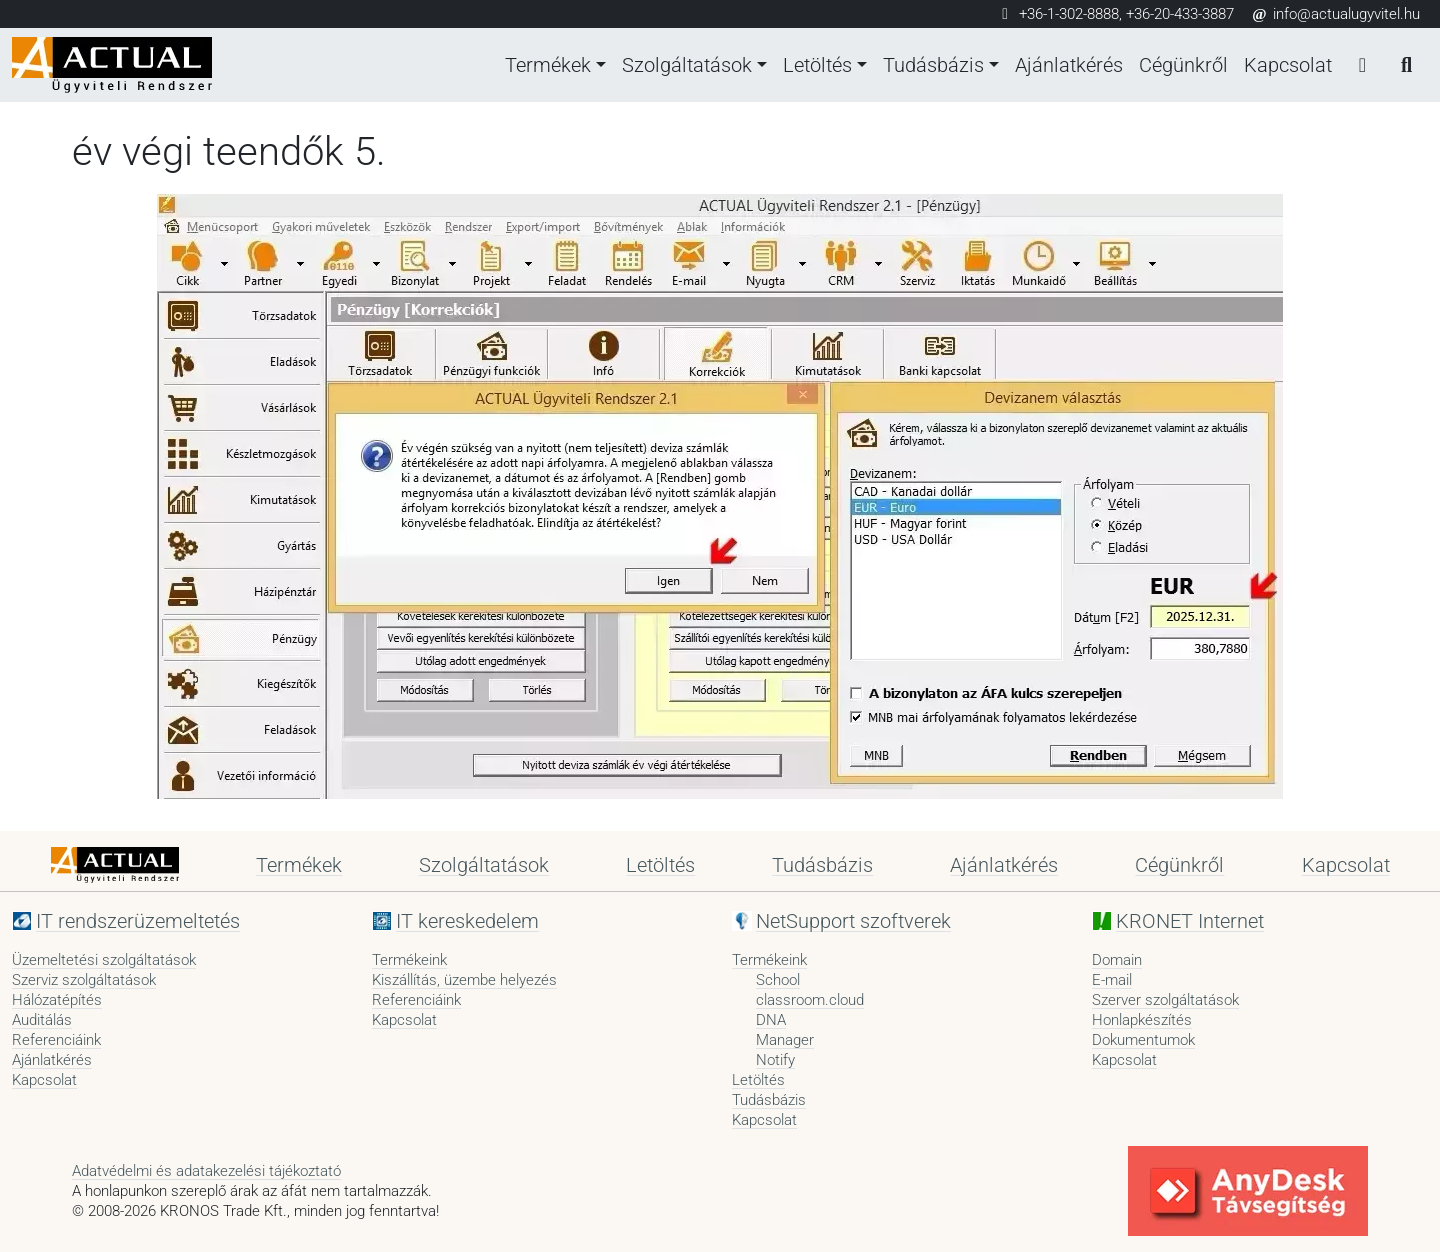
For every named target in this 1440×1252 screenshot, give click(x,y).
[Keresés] (1406, 65)
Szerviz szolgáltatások (84, 980)
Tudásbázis (933, 65)
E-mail (1112, 980)
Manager (785, 1040)
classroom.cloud (810, 1000)
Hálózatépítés (57, 1000)
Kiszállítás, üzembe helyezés (464, 980)
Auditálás (42, 1020)
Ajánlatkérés (1069, 65)
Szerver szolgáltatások (1165, 1000)
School (778, 980)
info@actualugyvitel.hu (1335, 14)
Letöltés (817, 65)
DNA (771, 1020)
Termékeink (409, 960)
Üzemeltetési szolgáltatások (104, 960)
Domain (1117, 960)
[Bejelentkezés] (1362, 65)
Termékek (548, 65)
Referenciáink (56, 1040)
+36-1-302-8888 (1069, 14)
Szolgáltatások (687, 65)
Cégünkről (1183, 65)
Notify (775, 1060)
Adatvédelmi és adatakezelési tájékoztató (206, 1171)
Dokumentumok (1143, 1040)
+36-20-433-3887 (1180, 14)
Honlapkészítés (1142, 1020)
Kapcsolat (1288, 65)
